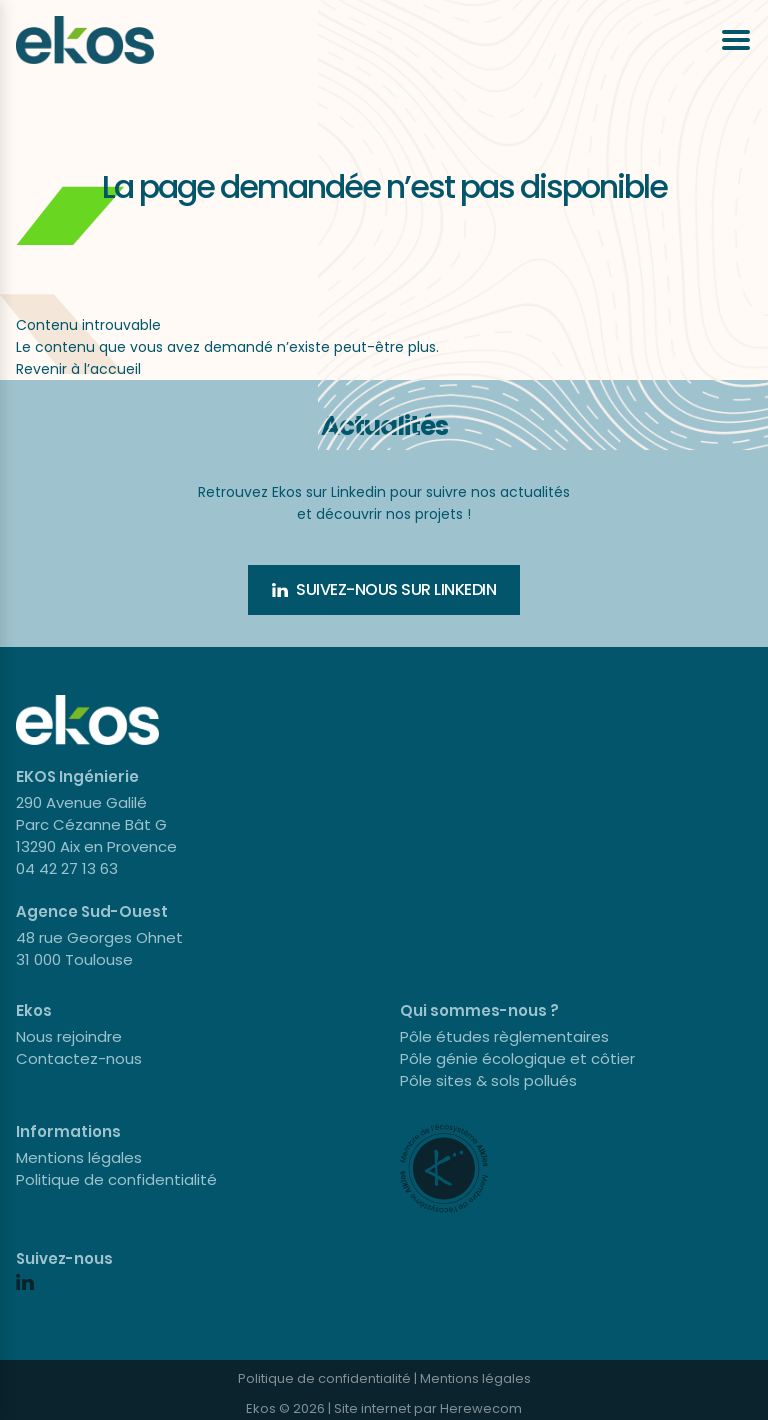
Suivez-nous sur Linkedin (384, 589)
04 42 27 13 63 (67, 868)
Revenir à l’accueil (78, 369)
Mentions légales (79, 1157)
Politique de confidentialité (116, 1179)
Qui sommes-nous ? (479, 1010)
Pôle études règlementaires (504, 1036)
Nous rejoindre (69, 1036)
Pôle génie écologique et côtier (517, 1058)
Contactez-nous (79, 1058)
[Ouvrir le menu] (736, 40)
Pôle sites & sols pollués (488, 1080)
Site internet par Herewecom (428, 1408)
